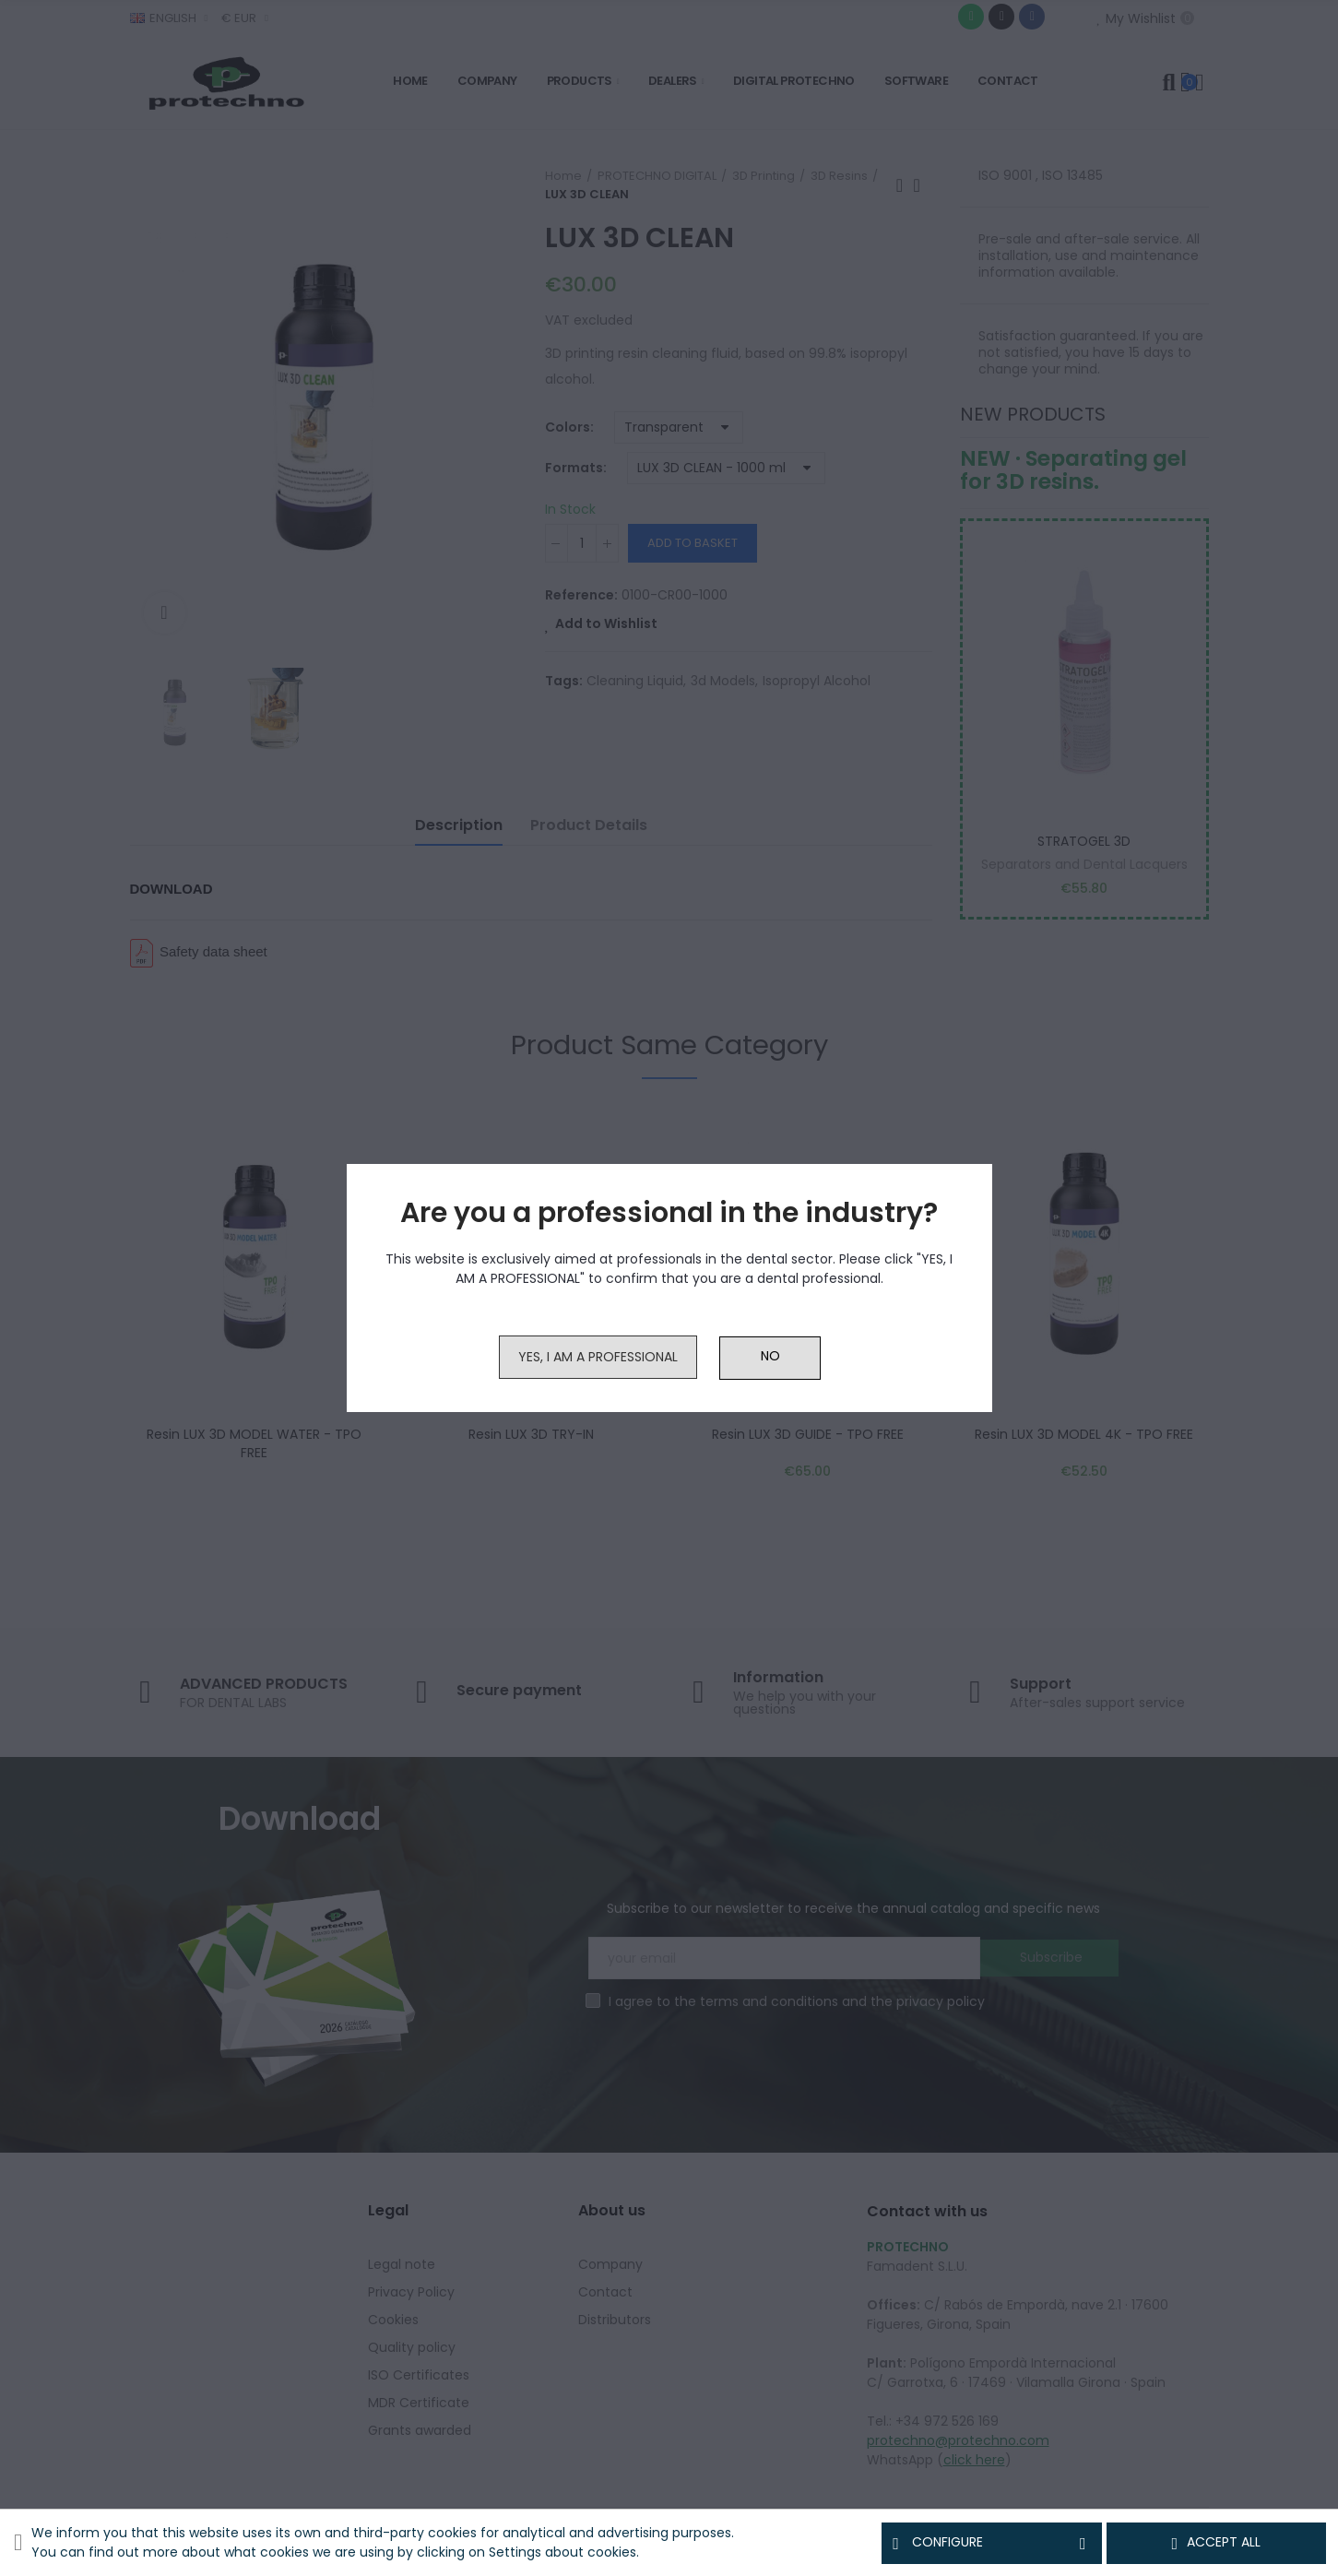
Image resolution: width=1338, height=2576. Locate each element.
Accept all (1216, 2543)
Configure (992, 2543)
